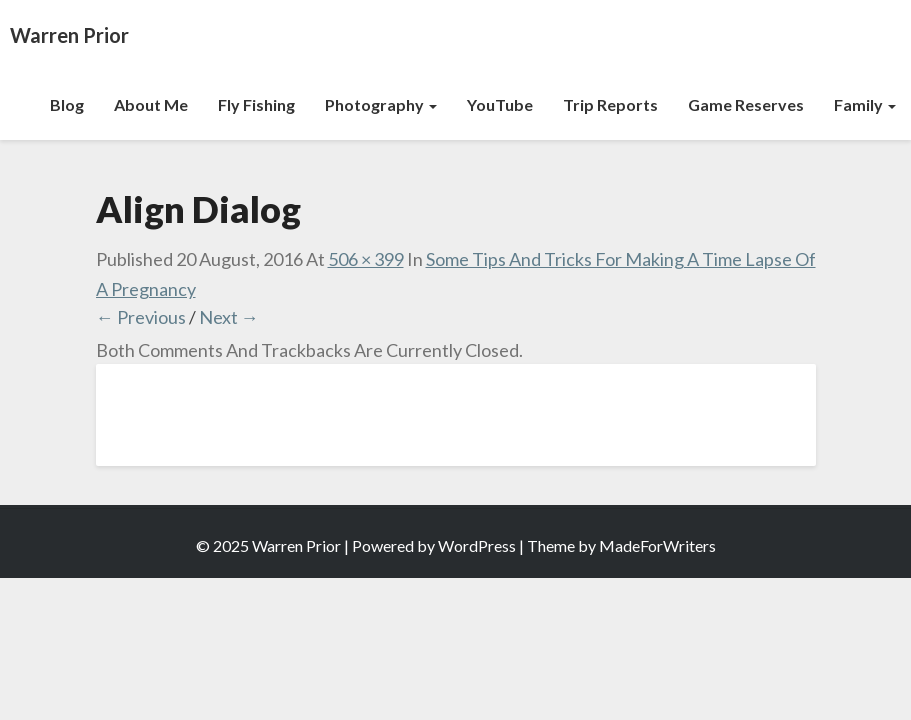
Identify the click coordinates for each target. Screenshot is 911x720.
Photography (381, 104)
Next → (229, 317)
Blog (67, 104)
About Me (151, 104)
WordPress (477, 545)
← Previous (141, 317)
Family (865, 104)
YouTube (500, 104)
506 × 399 (366, 259)
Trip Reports (610, 104)
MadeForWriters (657, 545)
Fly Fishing (256, 104)
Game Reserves (746, 104)
